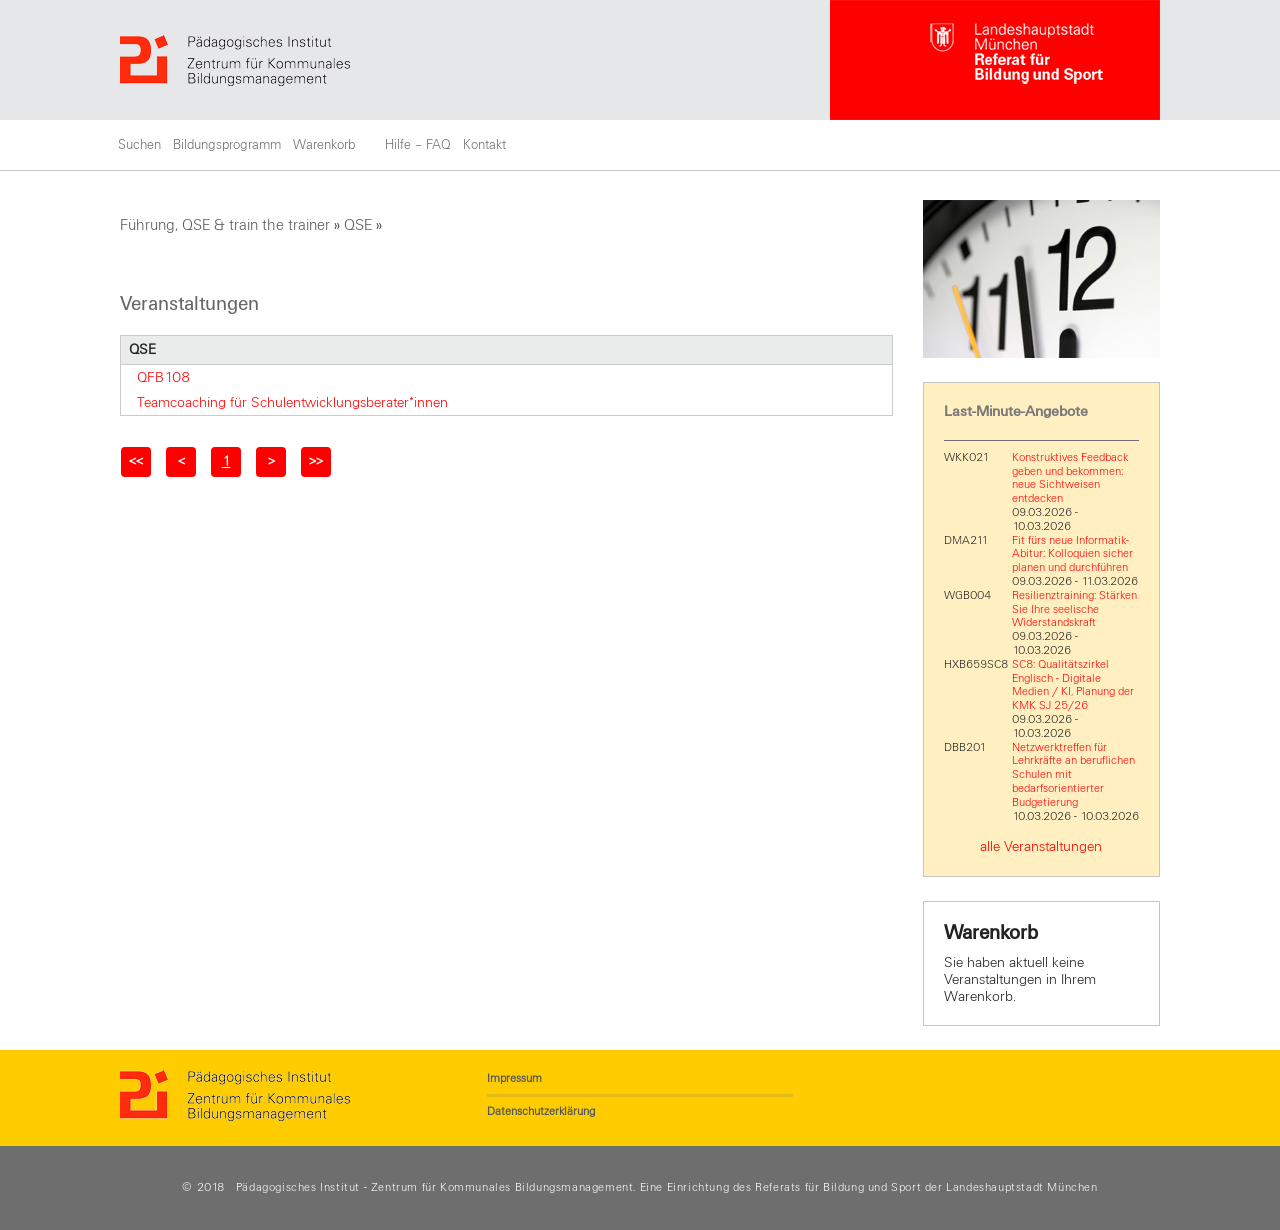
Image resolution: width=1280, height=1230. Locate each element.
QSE (358, 225)
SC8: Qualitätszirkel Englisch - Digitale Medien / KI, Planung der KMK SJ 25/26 (1073, 684)
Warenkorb (324, 145)
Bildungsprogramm (227, 145)
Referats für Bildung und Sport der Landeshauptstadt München (926, 1187)
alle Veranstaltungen (1041, 846)
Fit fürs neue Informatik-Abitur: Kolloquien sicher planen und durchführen (1072, 554)
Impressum (514, 1078)
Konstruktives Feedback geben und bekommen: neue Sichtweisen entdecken (1070, 477)
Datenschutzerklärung (541, 1111)
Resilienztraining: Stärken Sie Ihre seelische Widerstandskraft (1074, 609)
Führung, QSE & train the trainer (225, 225)
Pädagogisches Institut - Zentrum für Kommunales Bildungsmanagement (435, 1187)
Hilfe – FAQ (418, 145)
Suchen (139, 145)
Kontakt (484, 145)
